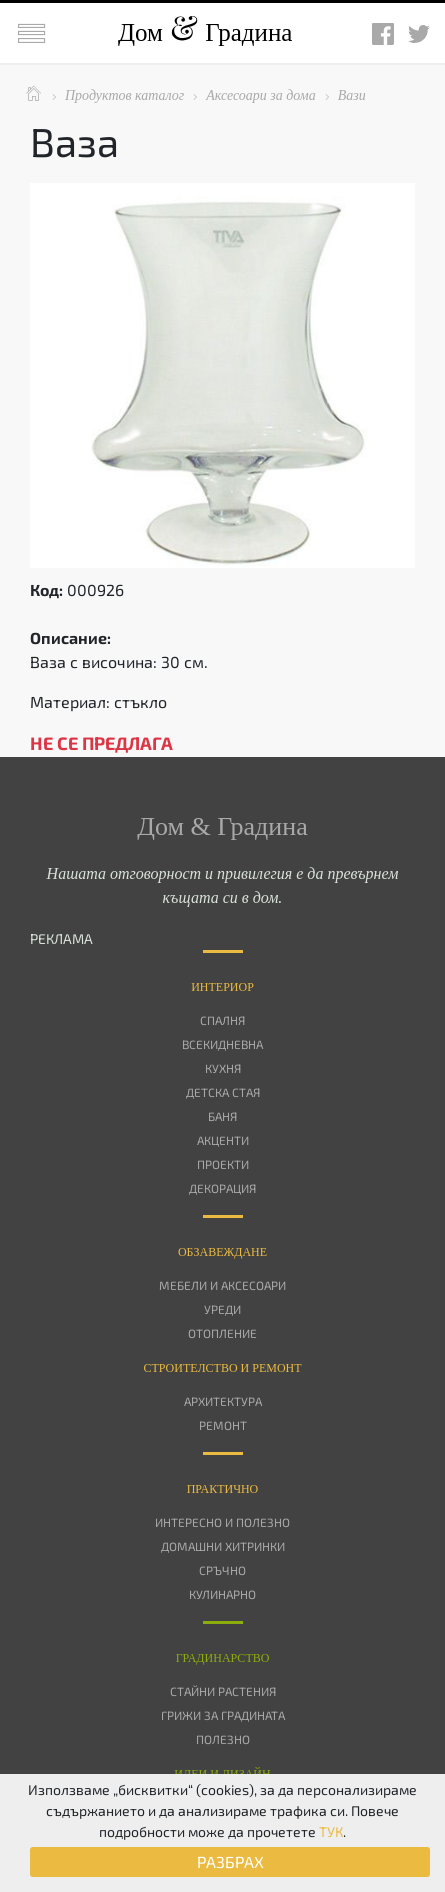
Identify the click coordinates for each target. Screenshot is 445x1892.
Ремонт (223, 1425)
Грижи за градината (223, 1715)
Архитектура (223, 1401)
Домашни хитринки (223, 1546)
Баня (222, 1116)
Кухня (223, 1068)
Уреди (222, 1309)
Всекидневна (222, 1044)
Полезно (223, 1739)
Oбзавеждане (222, 1252)
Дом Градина (205, 32)
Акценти (223, 1140)
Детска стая (223, 1092)
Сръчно (222, 1570)
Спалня (222, 1020)
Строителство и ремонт (222, 1368)
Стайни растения (223, 1691)
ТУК (331, 1831)
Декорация (222, 1188)
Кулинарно (222, 1594)
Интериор (222, 987)
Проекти (223, 1164)
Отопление (222, 1333)
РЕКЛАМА (61, 938)
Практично (223, 1489)
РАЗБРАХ (230, 1861)
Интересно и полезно (222, 1522)
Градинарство (223, 1658)
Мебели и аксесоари (222, 1285)
